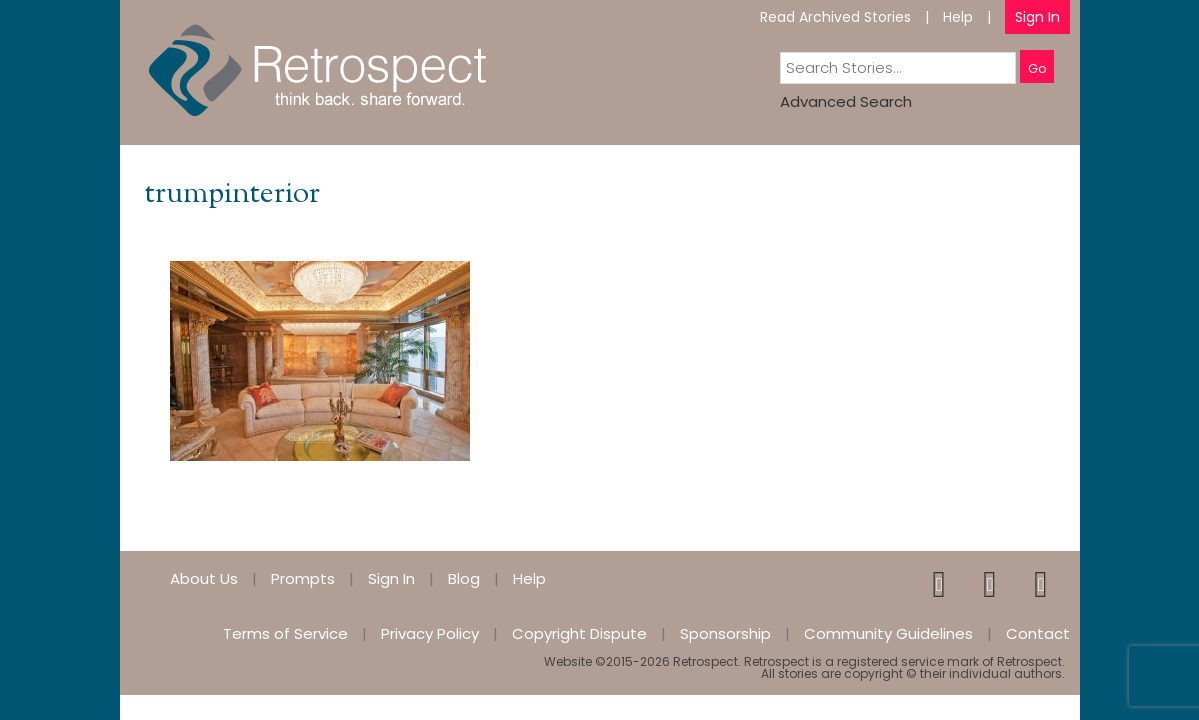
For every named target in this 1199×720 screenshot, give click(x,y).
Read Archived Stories (835, 17)
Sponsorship (725, 633)
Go (1037, 68)
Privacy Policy (430, 633)
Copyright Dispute (579, 633)
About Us (204, 578)
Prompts (303, 578)
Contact (1038, 633)
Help (958, 17)
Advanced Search (846, 101)
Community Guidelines (888, 633)
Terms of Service (285, 633)
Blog (464, 578)
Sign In (1037, 17)
